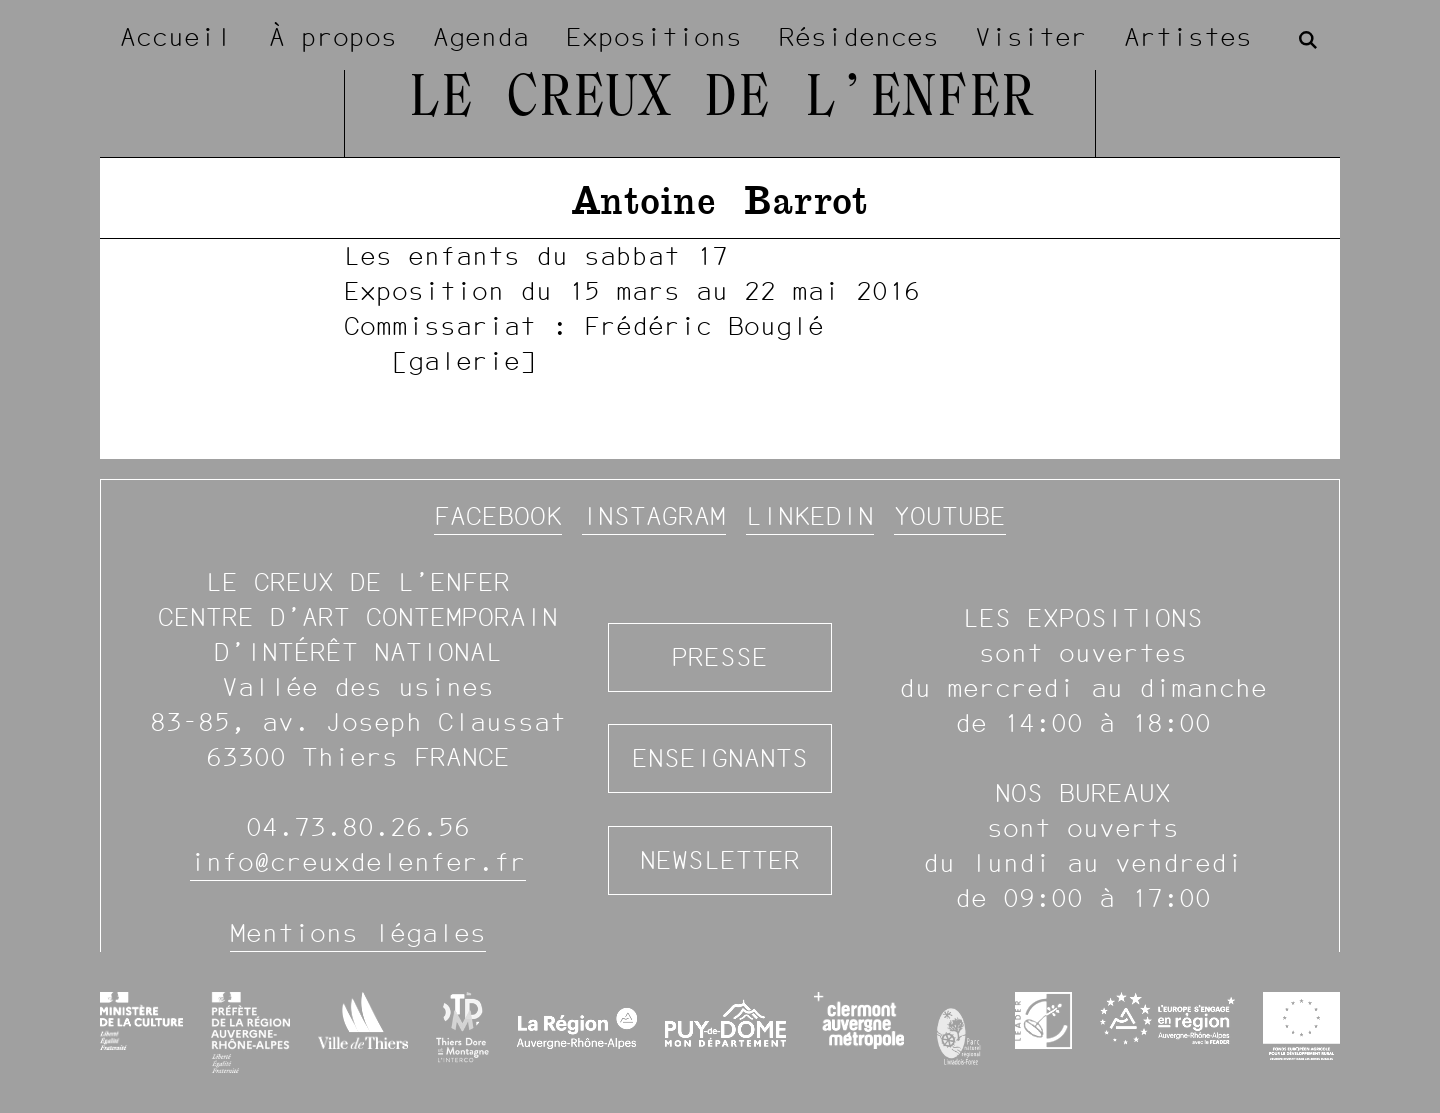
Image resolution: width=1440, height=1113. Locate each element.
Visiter (1031, 37)
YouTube (950, 516)
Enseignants (720, 758)
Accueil (176, 37)
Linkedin (810, 516)
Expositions (654, 37)
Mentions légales (358, 933)
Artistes (1188, 37)
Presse (720, 657)
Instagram (654, 516)
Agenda (481, 37)
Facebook (498, 516)
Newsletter (720, 860)
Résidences (859, 37)
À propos (333, 37)
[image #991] (720, 308)
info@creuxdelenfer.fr (358, 862)
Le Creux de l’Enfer (720, 100)
